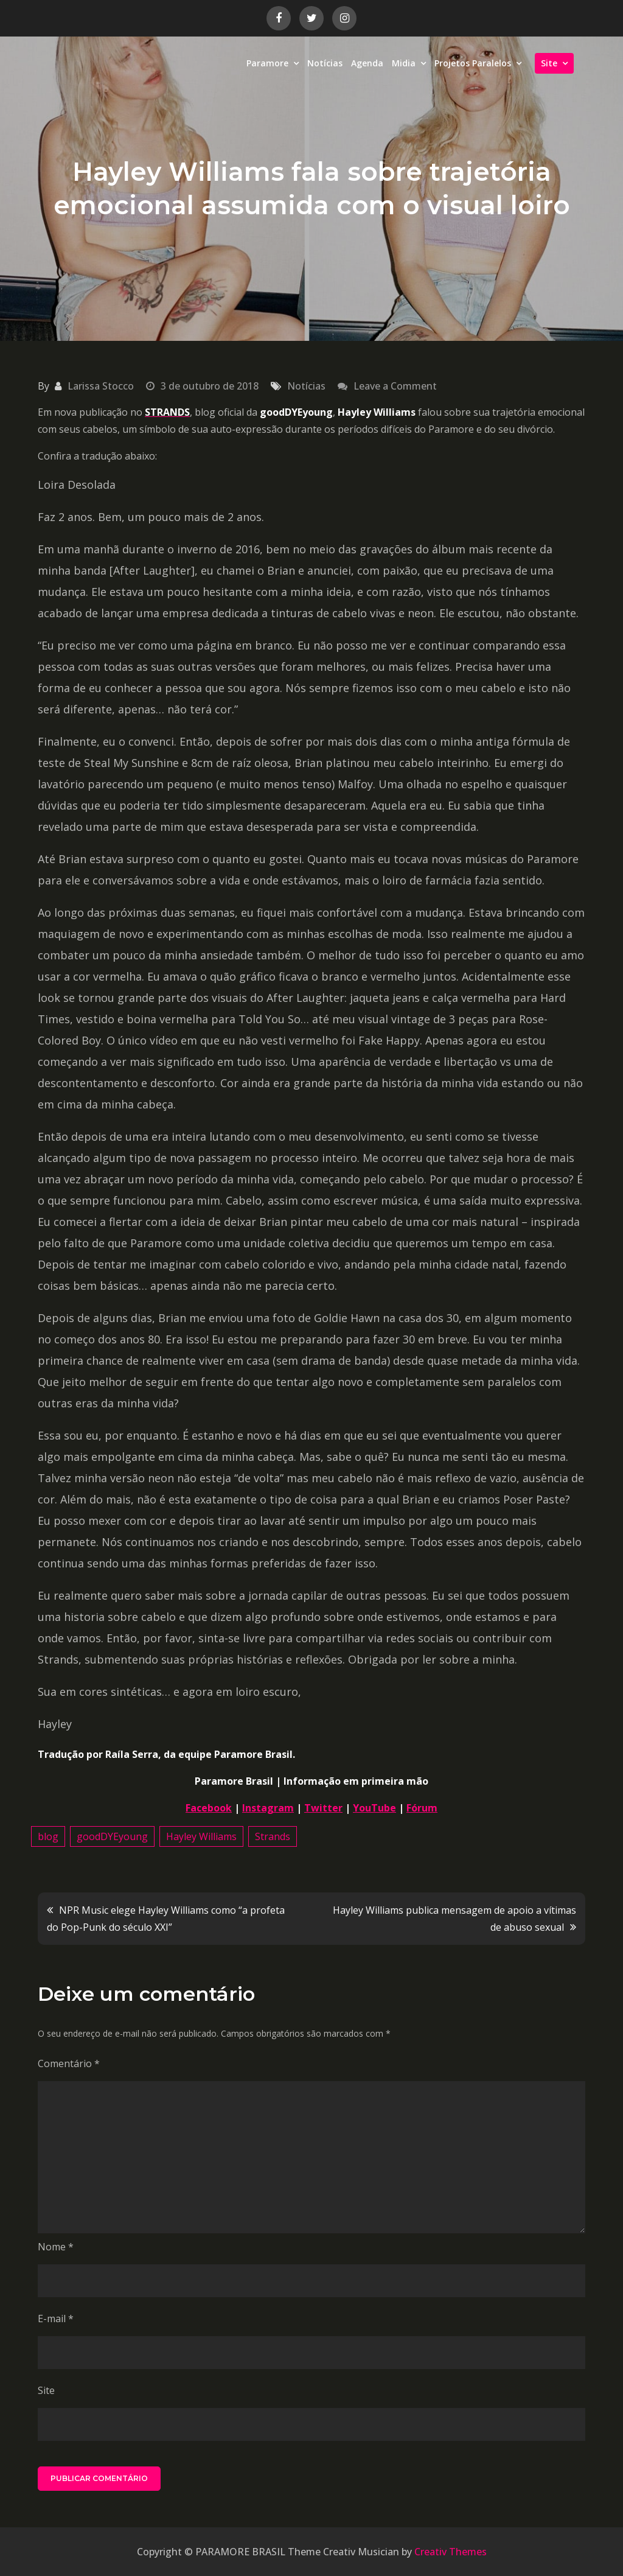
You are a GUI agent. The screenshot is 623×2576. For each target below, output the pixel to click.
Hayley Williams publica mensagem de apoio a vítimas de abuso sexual (454, 1918)
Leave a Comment (395, 386)
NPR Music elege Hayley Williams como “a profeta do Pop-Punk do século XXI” (166, 1918)
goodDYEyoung (112, 1836)
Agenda (367, 63)
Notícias (325, 63)
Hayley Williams (201, 1836)
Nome (56, 2246)
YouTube (374, 1808)
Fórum (421, 1808)
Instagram (268, 1808)
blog (48, 1836)
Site (549, 63)
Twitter (323, 1808)
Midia (404, 63)
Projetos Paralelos (472, 63)
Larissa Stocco (101, 386)
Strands (272, 1836)
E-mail (56, 2318)
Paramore (267, 63)
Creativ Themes (450, 2551)
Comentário (69, 2063)
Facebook (209, 1808)
